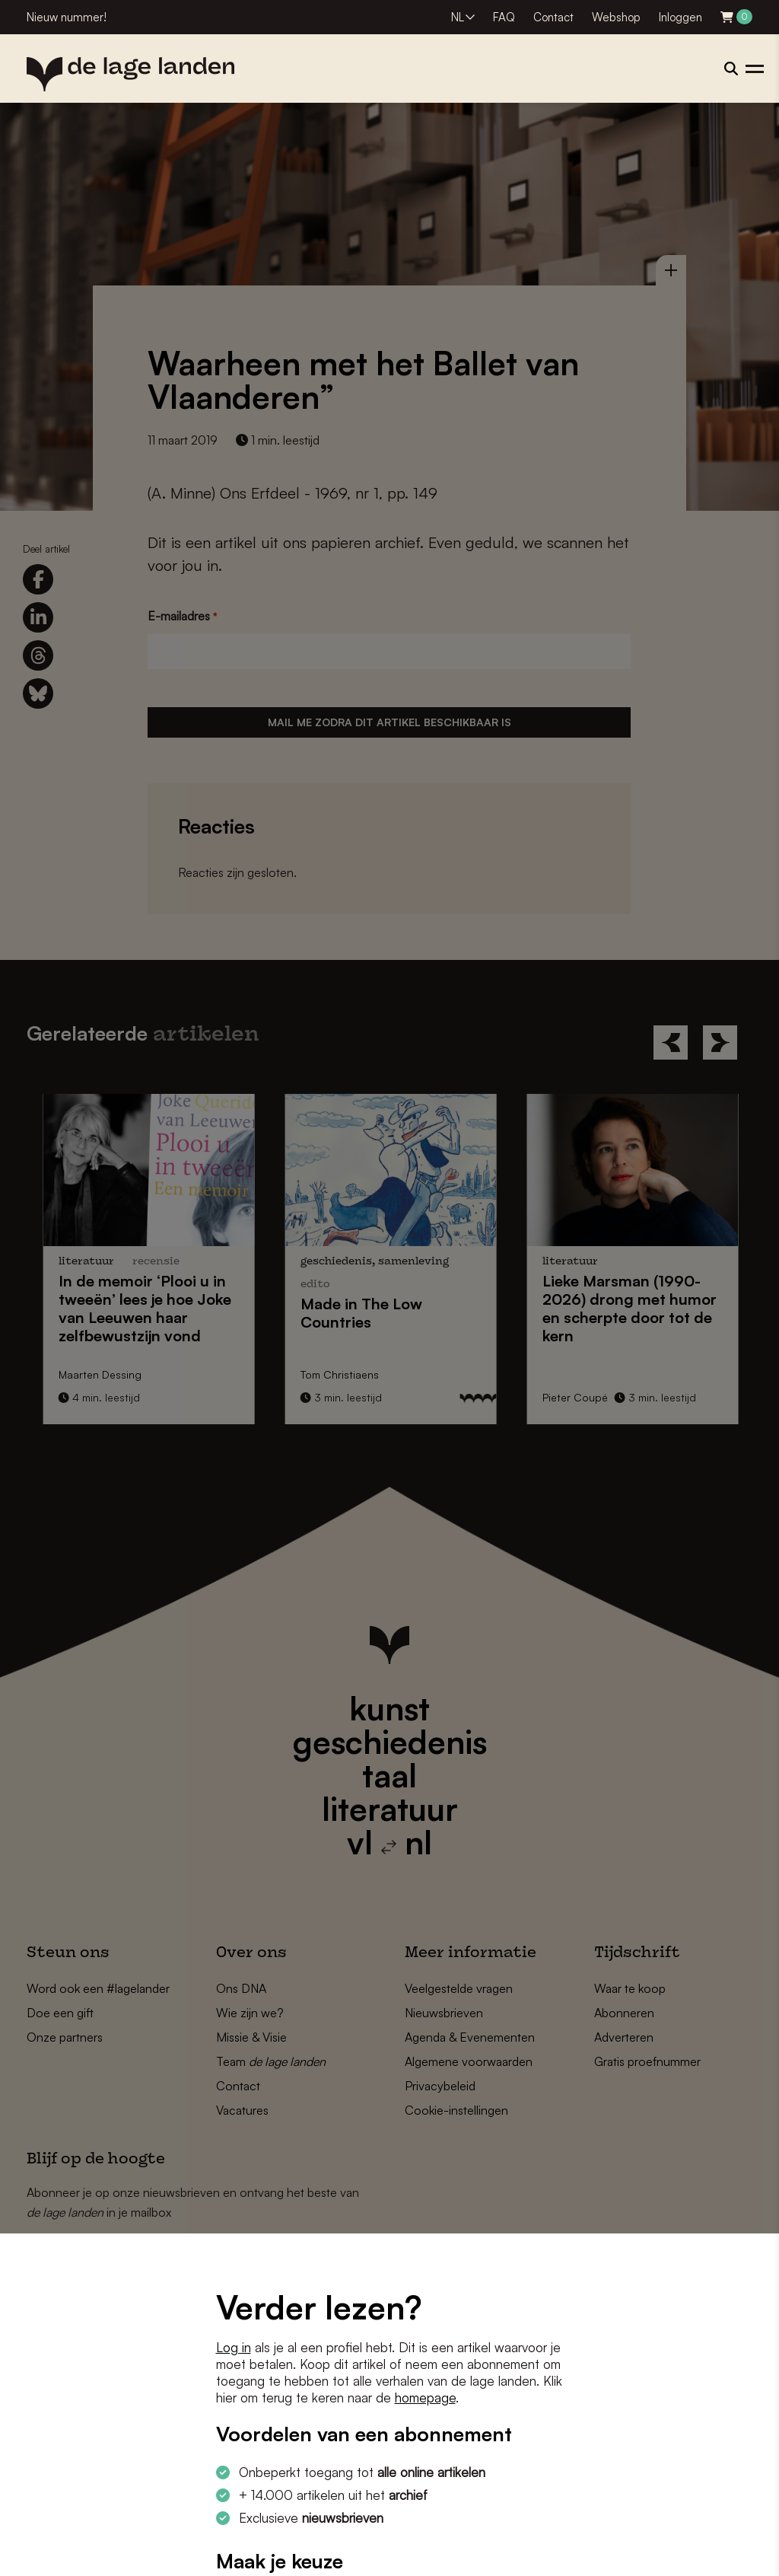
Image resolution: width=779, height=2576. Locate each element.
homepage (425, 2397)
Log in (233, 2347)
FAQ (504, 17)
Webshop (616, 17)
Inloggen (680, 17)
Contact (553, 17)
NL (457, 17)
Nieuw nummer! (67, 17)
